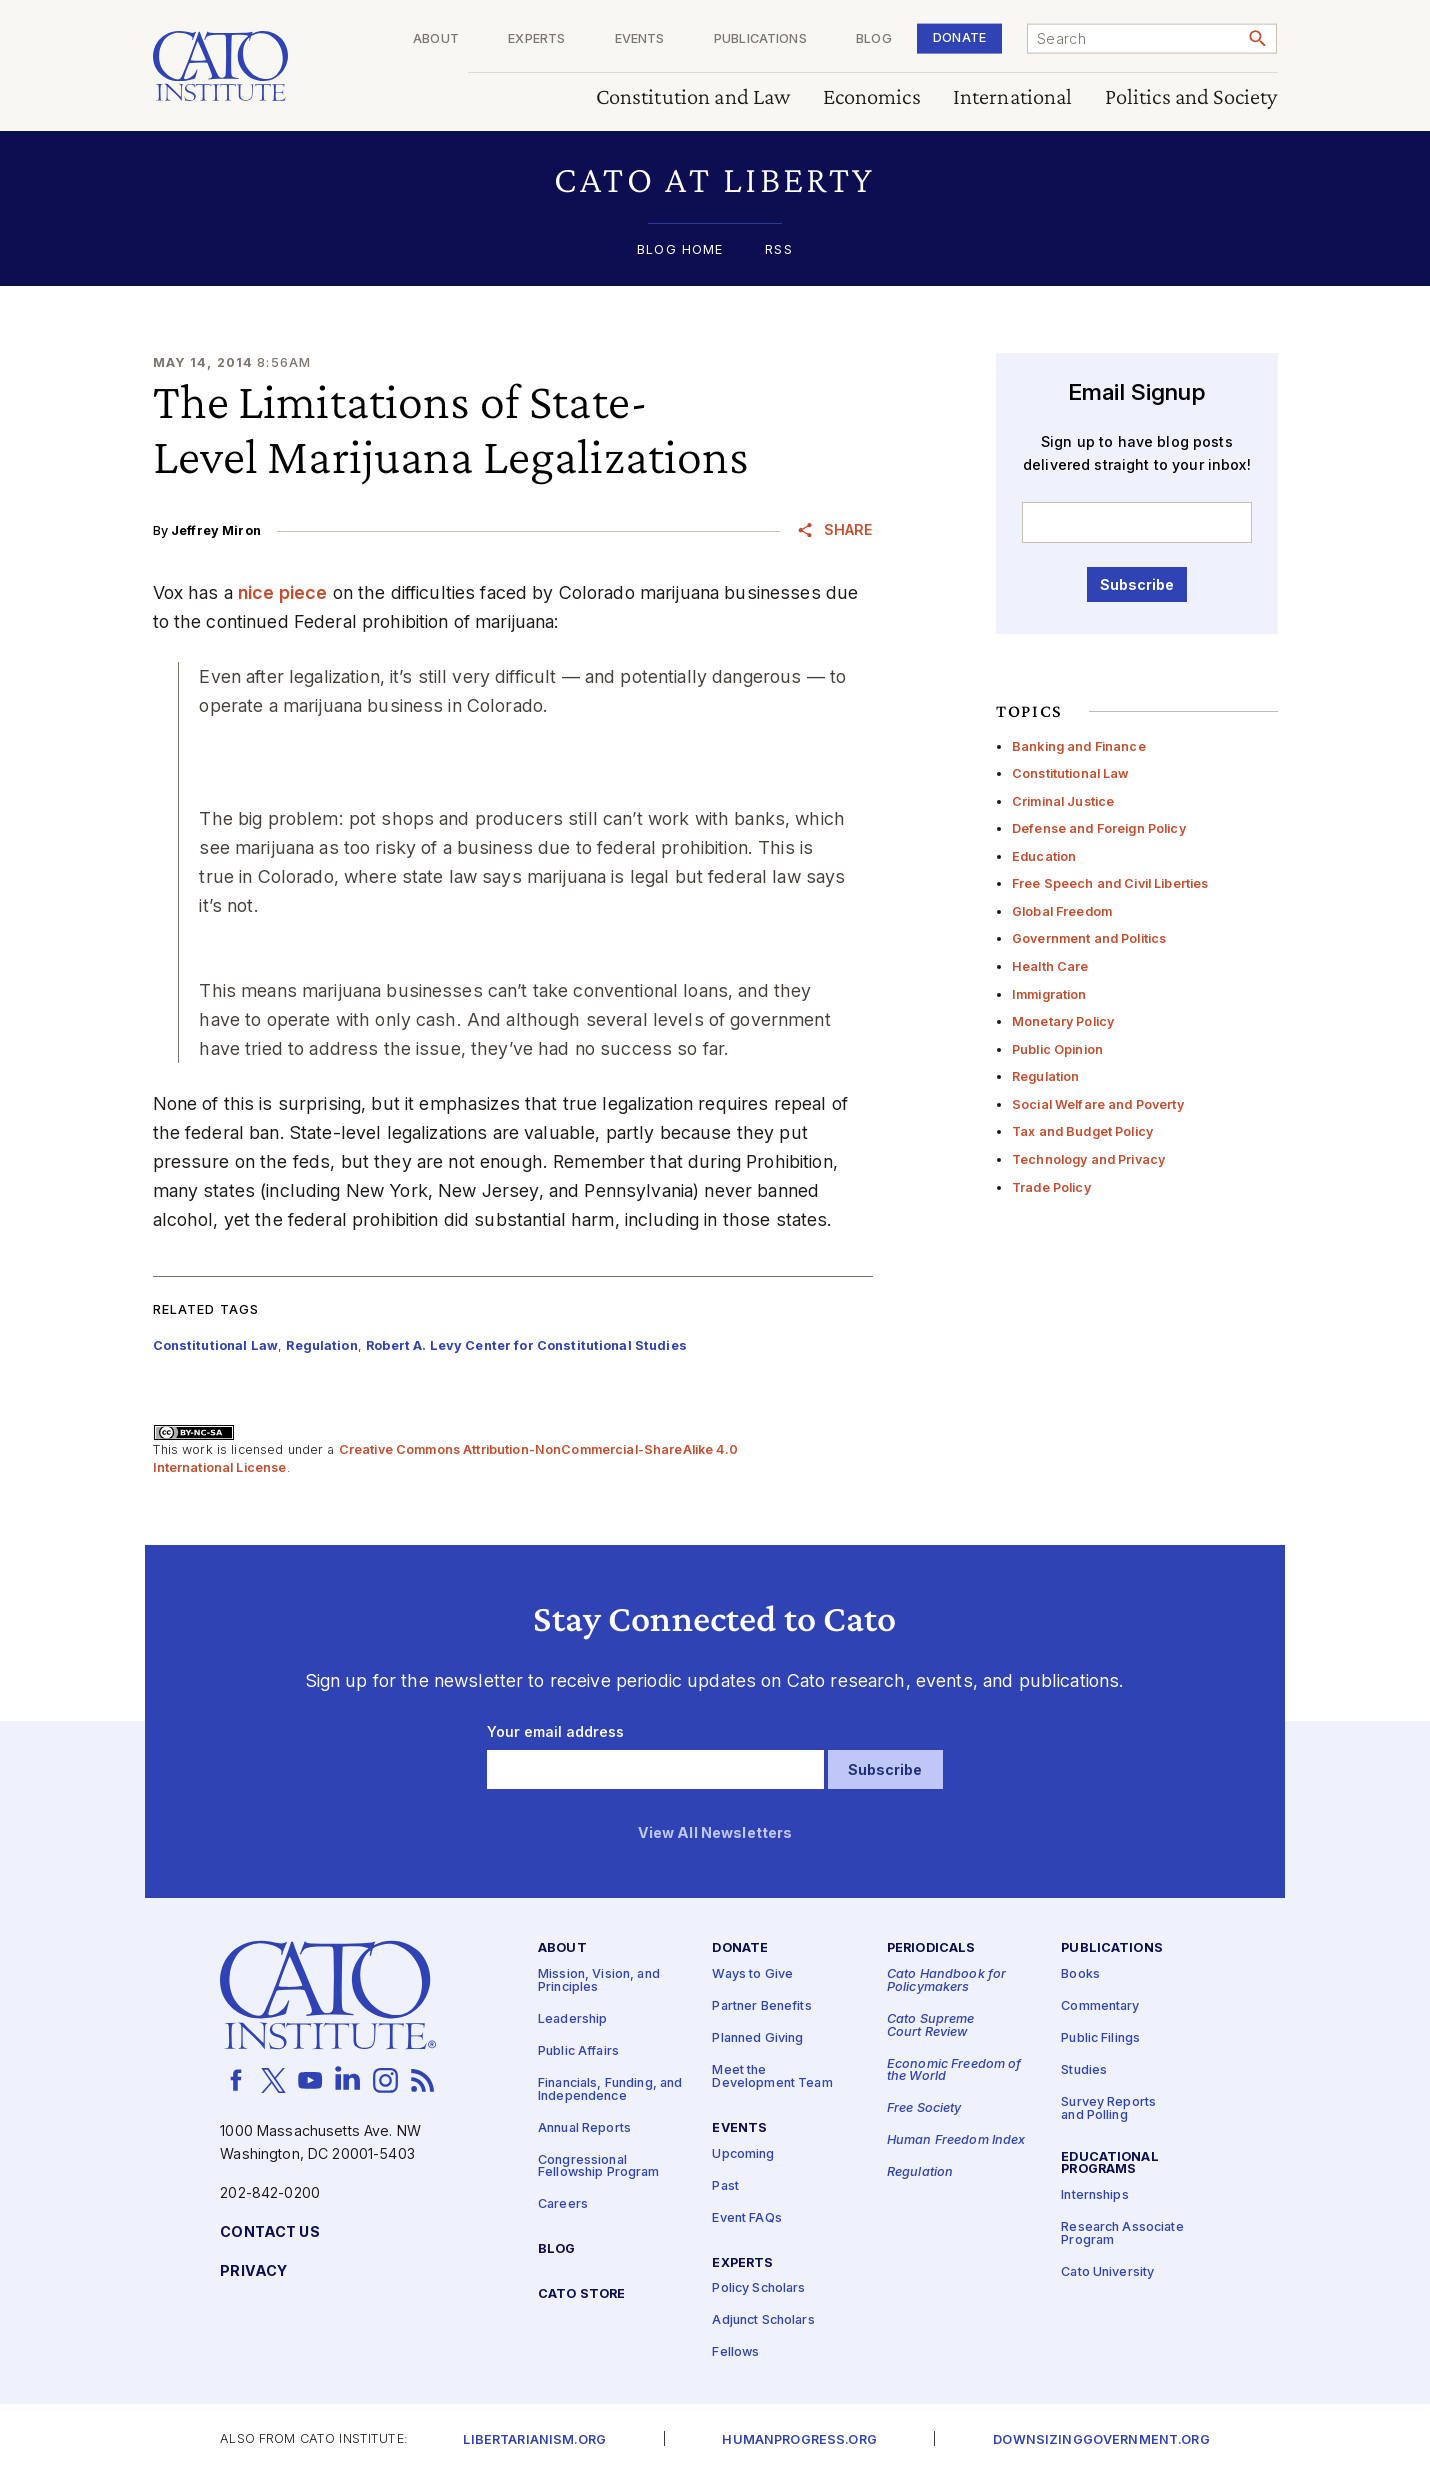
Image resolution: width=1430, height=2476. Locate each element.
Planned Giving (757, 2038)
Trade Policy (1051, 1187)
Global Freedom (1062, 911)
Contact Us (269, 2232)
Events (640, 39)
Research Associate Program (1122, 2234)
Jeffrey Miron (216, 530)
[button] (715, 179)
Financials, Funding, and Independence (610, 2090)
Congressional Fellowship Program (599, 2166)
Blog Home (680, 250)
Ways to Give (752, 1974)
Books (1080, 1974)
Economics (872, 97)
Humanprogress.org (799, 2440)
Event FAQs (746, 2217)
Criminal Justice (1063, 801)
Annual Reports (584, 2127)
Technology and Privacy (1088, 1159)
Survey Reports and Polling (1108, 2109)
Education (1044, 856)
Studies (1084, 2070)
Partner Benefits (761, 2006)
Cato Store (581, 2294)
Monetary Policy (1063, 1021)
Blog (874, 39)
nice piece (282, 592)
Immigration (1049, 994)
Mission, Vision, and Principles (599, 1981)
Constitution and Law (693, 97)
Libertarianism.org (534, 2440)
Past (725, 2185)
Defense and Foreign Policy (1099, 828)
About (436, 39)
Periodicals (931, 1948)
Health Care (1050, 966)
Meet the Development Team (772, 2077)
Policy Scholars (758, 2288)
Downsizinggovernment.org (1101, 2440)
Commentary (1100, 2006)
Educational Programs (1110, 2164)
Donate (959, 37)
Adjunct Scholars (763, 2320)
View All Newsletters (715, 1833)
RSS (778, 250)
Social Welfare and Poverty (1098, 1104)
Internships (1095, 2195)
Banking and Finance (1079, 746)
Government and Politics (1089, 938)
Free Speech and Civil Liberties (1110, 883)
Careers (563, 2204)
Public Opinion (1057, 1049)
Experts (536, 39)
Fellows (735, 2352)
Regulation (1045, 1076)
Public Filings (1100, 2038)
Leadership (572, 2019)
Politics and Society (1191, 97)
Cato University (1107, 2272)
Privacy (253, 2271)
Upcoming (743, 2153)
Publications (760, 39)
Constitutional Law (1071, 773)
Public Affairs (578, 2051)
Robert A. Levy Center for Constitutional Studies (526, 1345)
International (1013, 97)
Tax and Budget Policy (1082, 1131)
